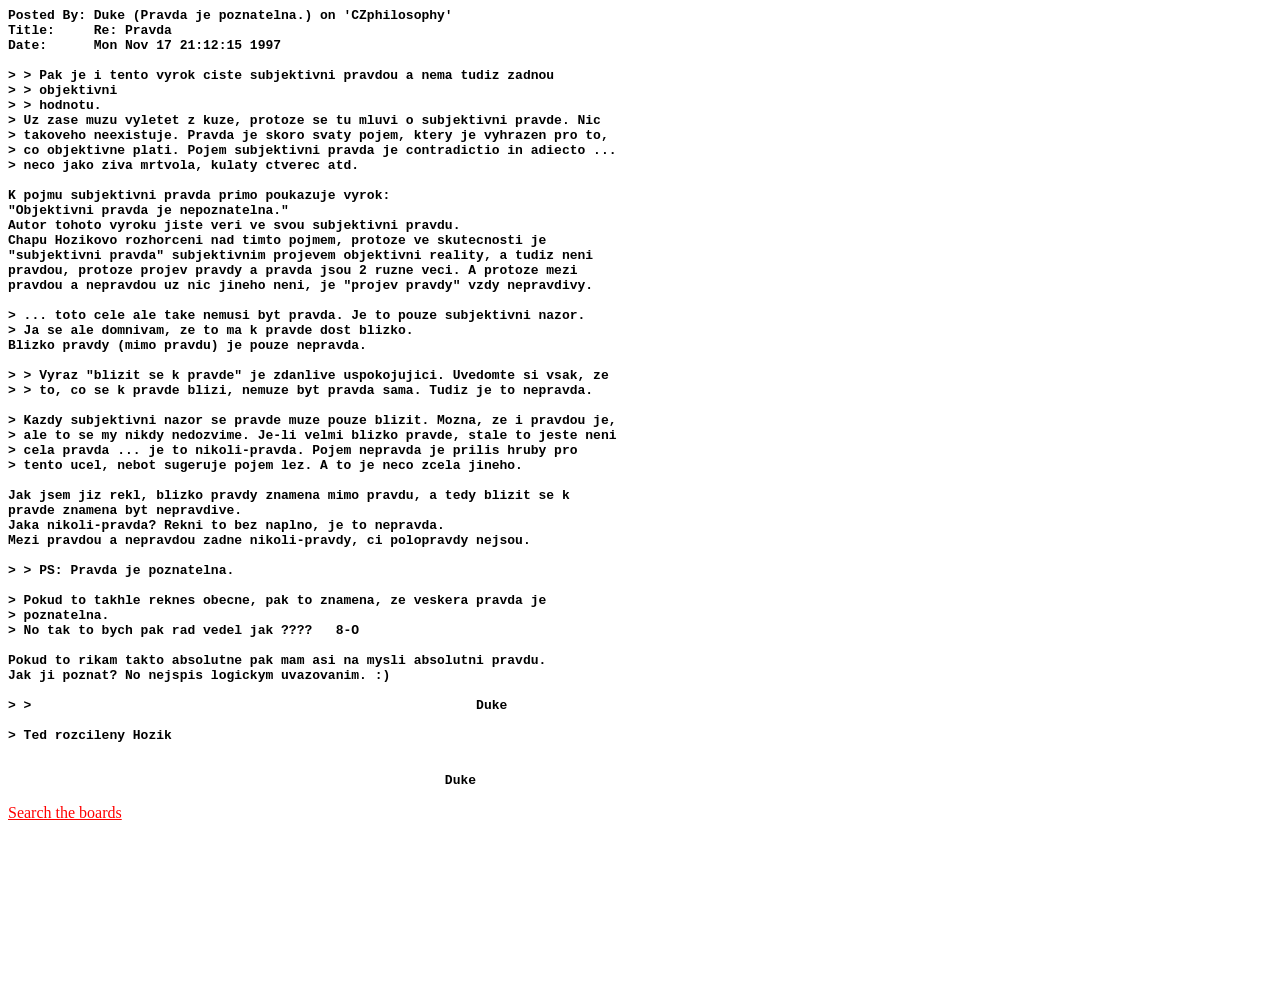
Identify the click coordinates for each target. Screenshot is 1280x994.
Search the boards (65, 968)
